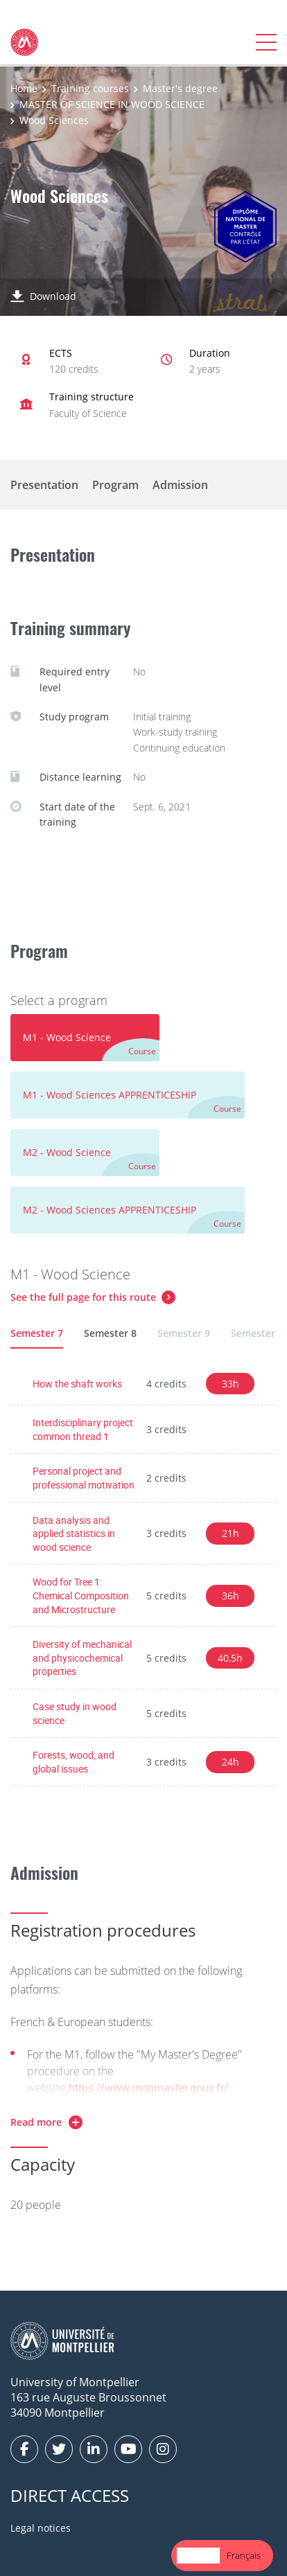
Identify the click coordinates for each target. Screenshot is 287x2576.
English (198, 2555)
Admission (180, 484)
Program (115, 484)
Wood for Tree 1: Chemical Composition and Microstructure (81, 1595)
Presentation (44, 484)
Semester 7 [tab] (36, 1333)
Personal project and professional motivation (83, 1477)
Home (23, 88)
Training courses (90, 88)
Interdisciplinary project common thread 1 (83, 1429)
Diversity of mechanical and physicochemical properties (82, 1657)
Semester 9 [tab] (183, 1333)
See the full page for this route (83, 1297)
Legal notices (40, 2527)
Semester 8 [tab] (110, 1333)
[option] (244, 2556)
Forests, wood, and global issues (73, 1761)
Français (244, 2555)
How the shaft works (77, 1383)
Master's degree (180, 88)
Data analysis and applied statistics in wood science (74, 1533)
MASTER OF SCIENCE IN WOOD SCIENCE (112, 104)
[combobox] (198, 2556)
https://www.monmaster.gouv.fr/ (149, 2087)
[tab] (84, 1037)
